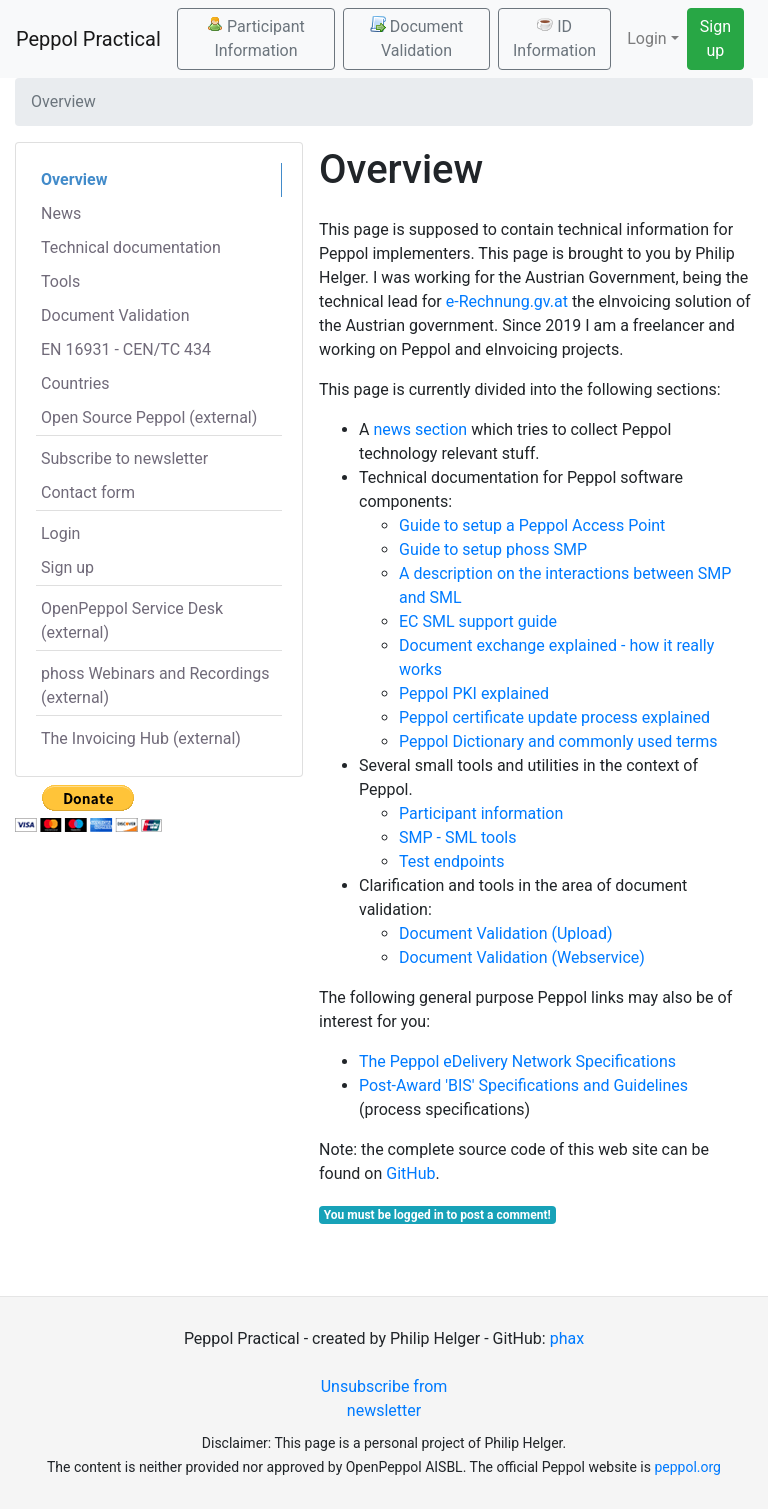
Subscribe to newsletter (124, 458)
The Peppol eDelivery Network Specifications (517, 1061)
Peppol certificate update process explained (554, 717)
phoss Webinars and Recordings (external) (155, 685)
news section (420, 429)
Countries (75, 383)
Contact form (88, 492)
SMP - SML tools (457, 837)
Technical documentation (131, 247)
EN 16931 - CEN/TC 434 (126, 349)
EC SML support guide (478, 621)
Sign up (715, 38)
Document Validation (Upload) (506, 933)
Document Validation (416, 38)
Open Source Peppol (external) (149, 417)
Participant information (481, 813)
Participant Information (256, 38)
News (61, 213)
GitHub (410, 1173)
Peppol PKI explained (474, 693)
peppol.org (687, 1467)
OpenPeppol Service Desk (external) (132, 620)
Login (60, 533)
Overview (74, 179)
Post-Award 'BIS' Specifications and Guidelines (523, 1085)
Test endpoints (451, 861)
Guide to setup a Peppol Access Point (532, 525)
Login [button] (646, 38)
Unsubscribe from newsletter (384, 1398)
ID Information (554, 38)
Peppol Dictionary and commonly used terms (558, 741)
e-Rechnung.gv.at (507, 301)
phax (567, 1338)
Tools (60, 281)
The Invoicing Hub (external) (141, 738)
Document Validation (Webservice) (522, 957)
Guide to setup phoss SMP (493, 549)
